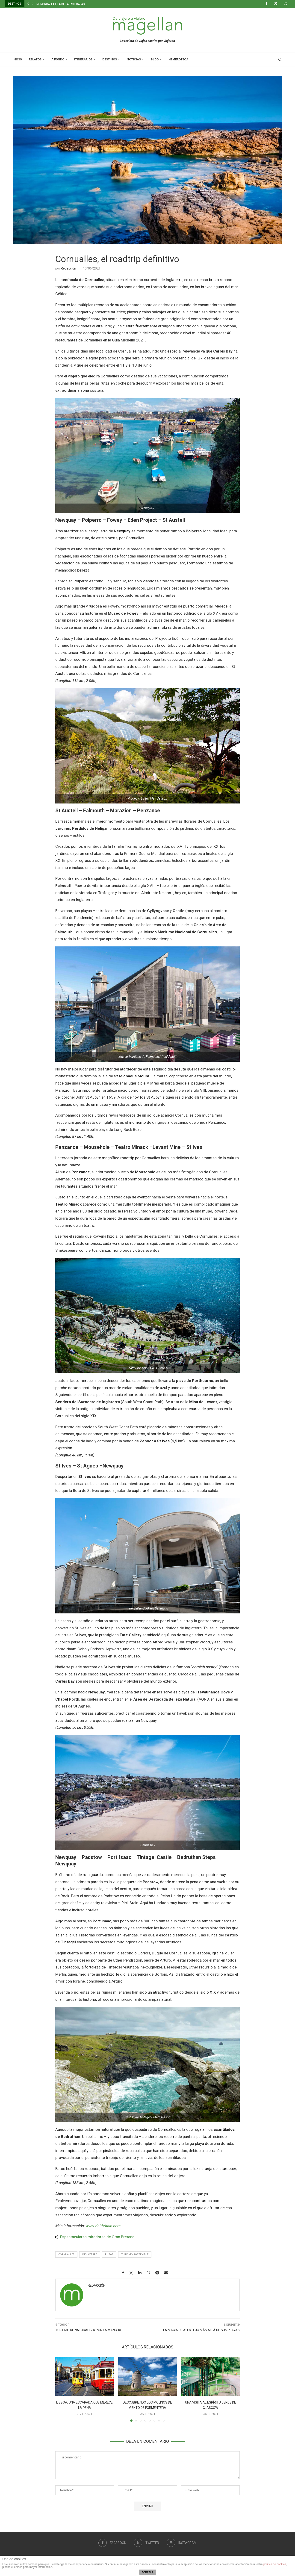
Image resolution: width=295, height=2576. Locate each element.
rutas (109, 2254)
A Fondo (57, 59)
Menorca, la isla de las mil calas (60, 4)
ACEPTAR (147, 2572)
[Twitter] (277, 3)
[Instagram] (287, 3)
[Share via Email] (167, 2273)
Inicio (17, 59)
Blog (155, 59)
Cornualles (66, 2254)
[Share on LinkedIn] (141, 2273)
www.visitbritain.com (103, 2225)
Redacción (68, 268)
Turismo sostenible (134, 2254)
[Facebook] (268, 3)
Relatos (35, 59)
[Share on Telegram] (158, 2273)
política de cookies (274, 2564)
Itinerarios (83, 59)
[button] (28, 3)
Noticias (134, 59)
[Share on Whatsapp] (150, 2273)
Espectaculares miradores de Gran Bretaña (97, 2237)
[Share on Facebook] (124, 2273)
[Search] (280, 59)
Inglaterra (89, 2254)
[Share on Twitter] (132, 2273)
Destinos (109, 59)
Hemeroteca (178, 59)
